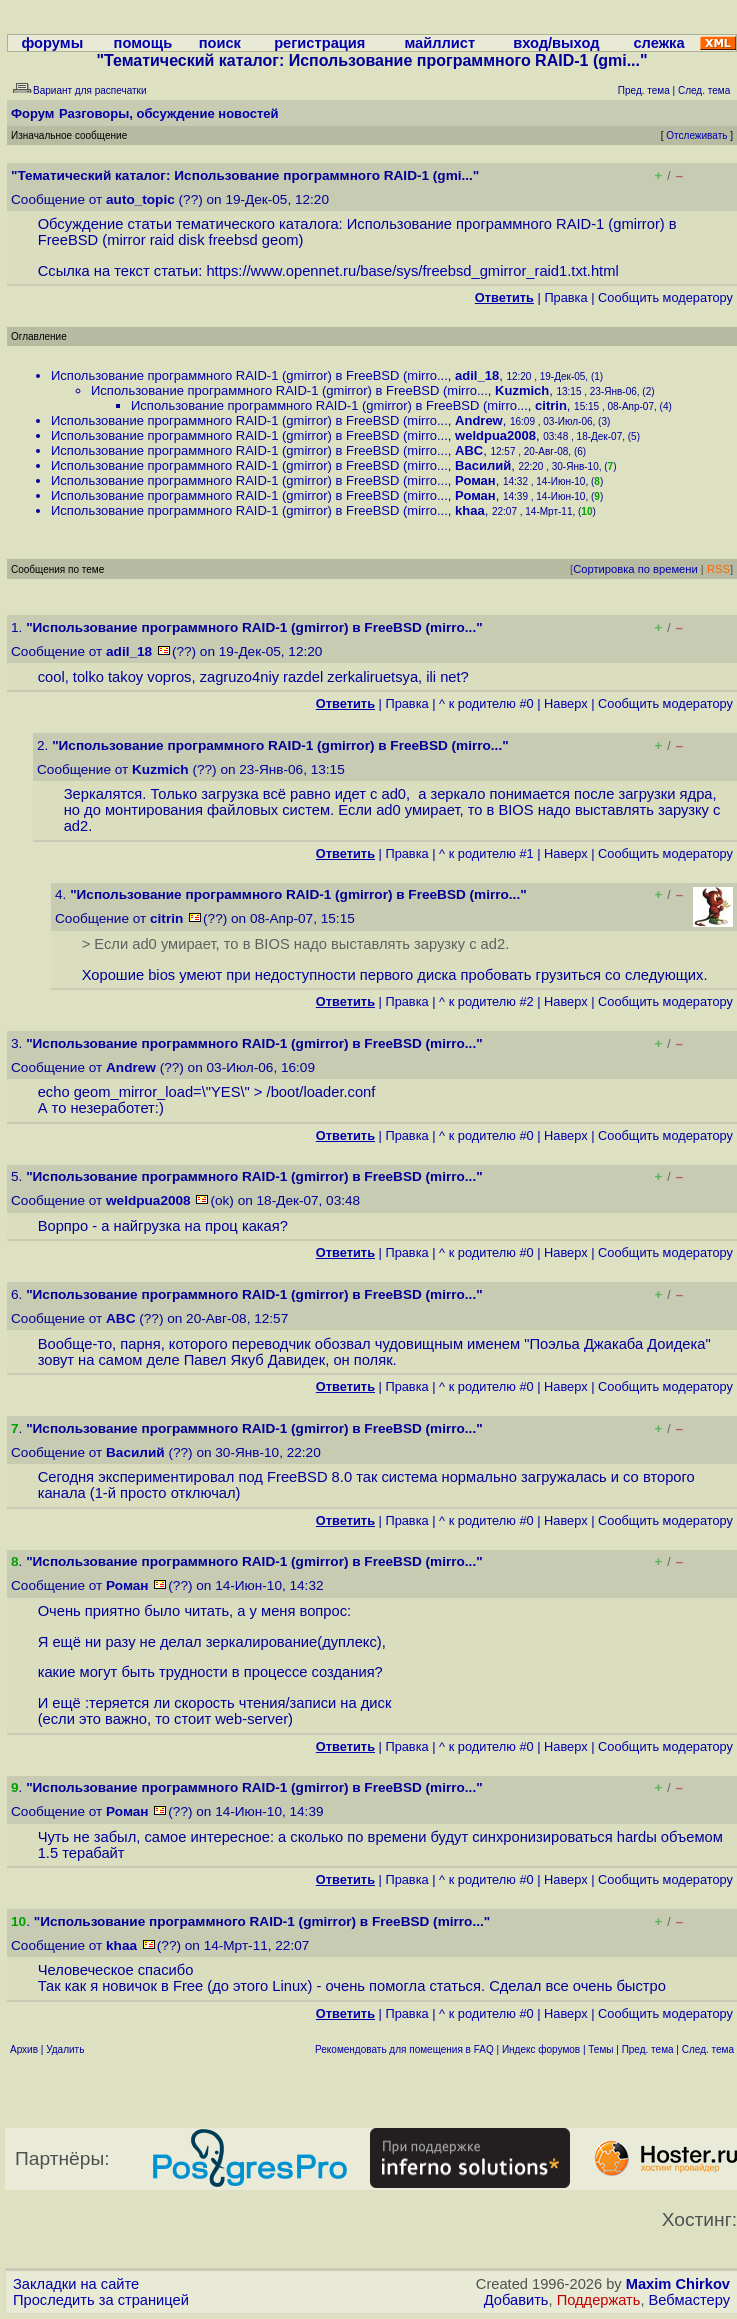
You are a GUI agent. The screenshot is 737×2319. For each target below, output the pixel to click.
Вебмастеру (689, 2300)
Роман (475, 480)
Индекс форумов (541, 2049)
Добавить (516, 2300)
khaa (470, 510)
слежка (658, 43)
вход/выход (556, 43)
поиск (220, 43)
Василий (483, 465)
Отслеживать (696, 135)
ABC (469, 450)
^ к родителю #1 (486, 853)
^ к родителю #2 (486, 1001)
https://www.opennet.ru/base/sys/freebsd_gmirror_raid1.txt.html (412, 271)
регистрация (319, 43)
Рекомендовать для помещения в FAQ (404, 2049)
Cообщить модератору (665, 297)
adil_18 (477, 375)
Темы (600, 2049)
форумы (52, 43)
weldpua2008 (495, 435)
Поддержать (599, 2300)
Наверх (566, 703)
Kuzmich (522, 390)
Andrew (479, 420)
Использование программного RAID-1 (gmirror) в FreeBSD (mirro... (249, 375)
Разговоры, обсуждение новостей (169, 113)
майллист (439, 43)
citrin (551, 405)
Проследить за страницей (101, 2300)
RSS (718, 569)
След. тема (708, 2049)
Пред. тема (648, 2049)
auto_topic (140, 199)
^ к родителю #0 (486, 703)
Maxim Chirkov (678, 2284)
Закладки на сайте (76, 2284)
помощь (143, 43)
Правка (565, 297)
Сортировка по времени (635, 569)
